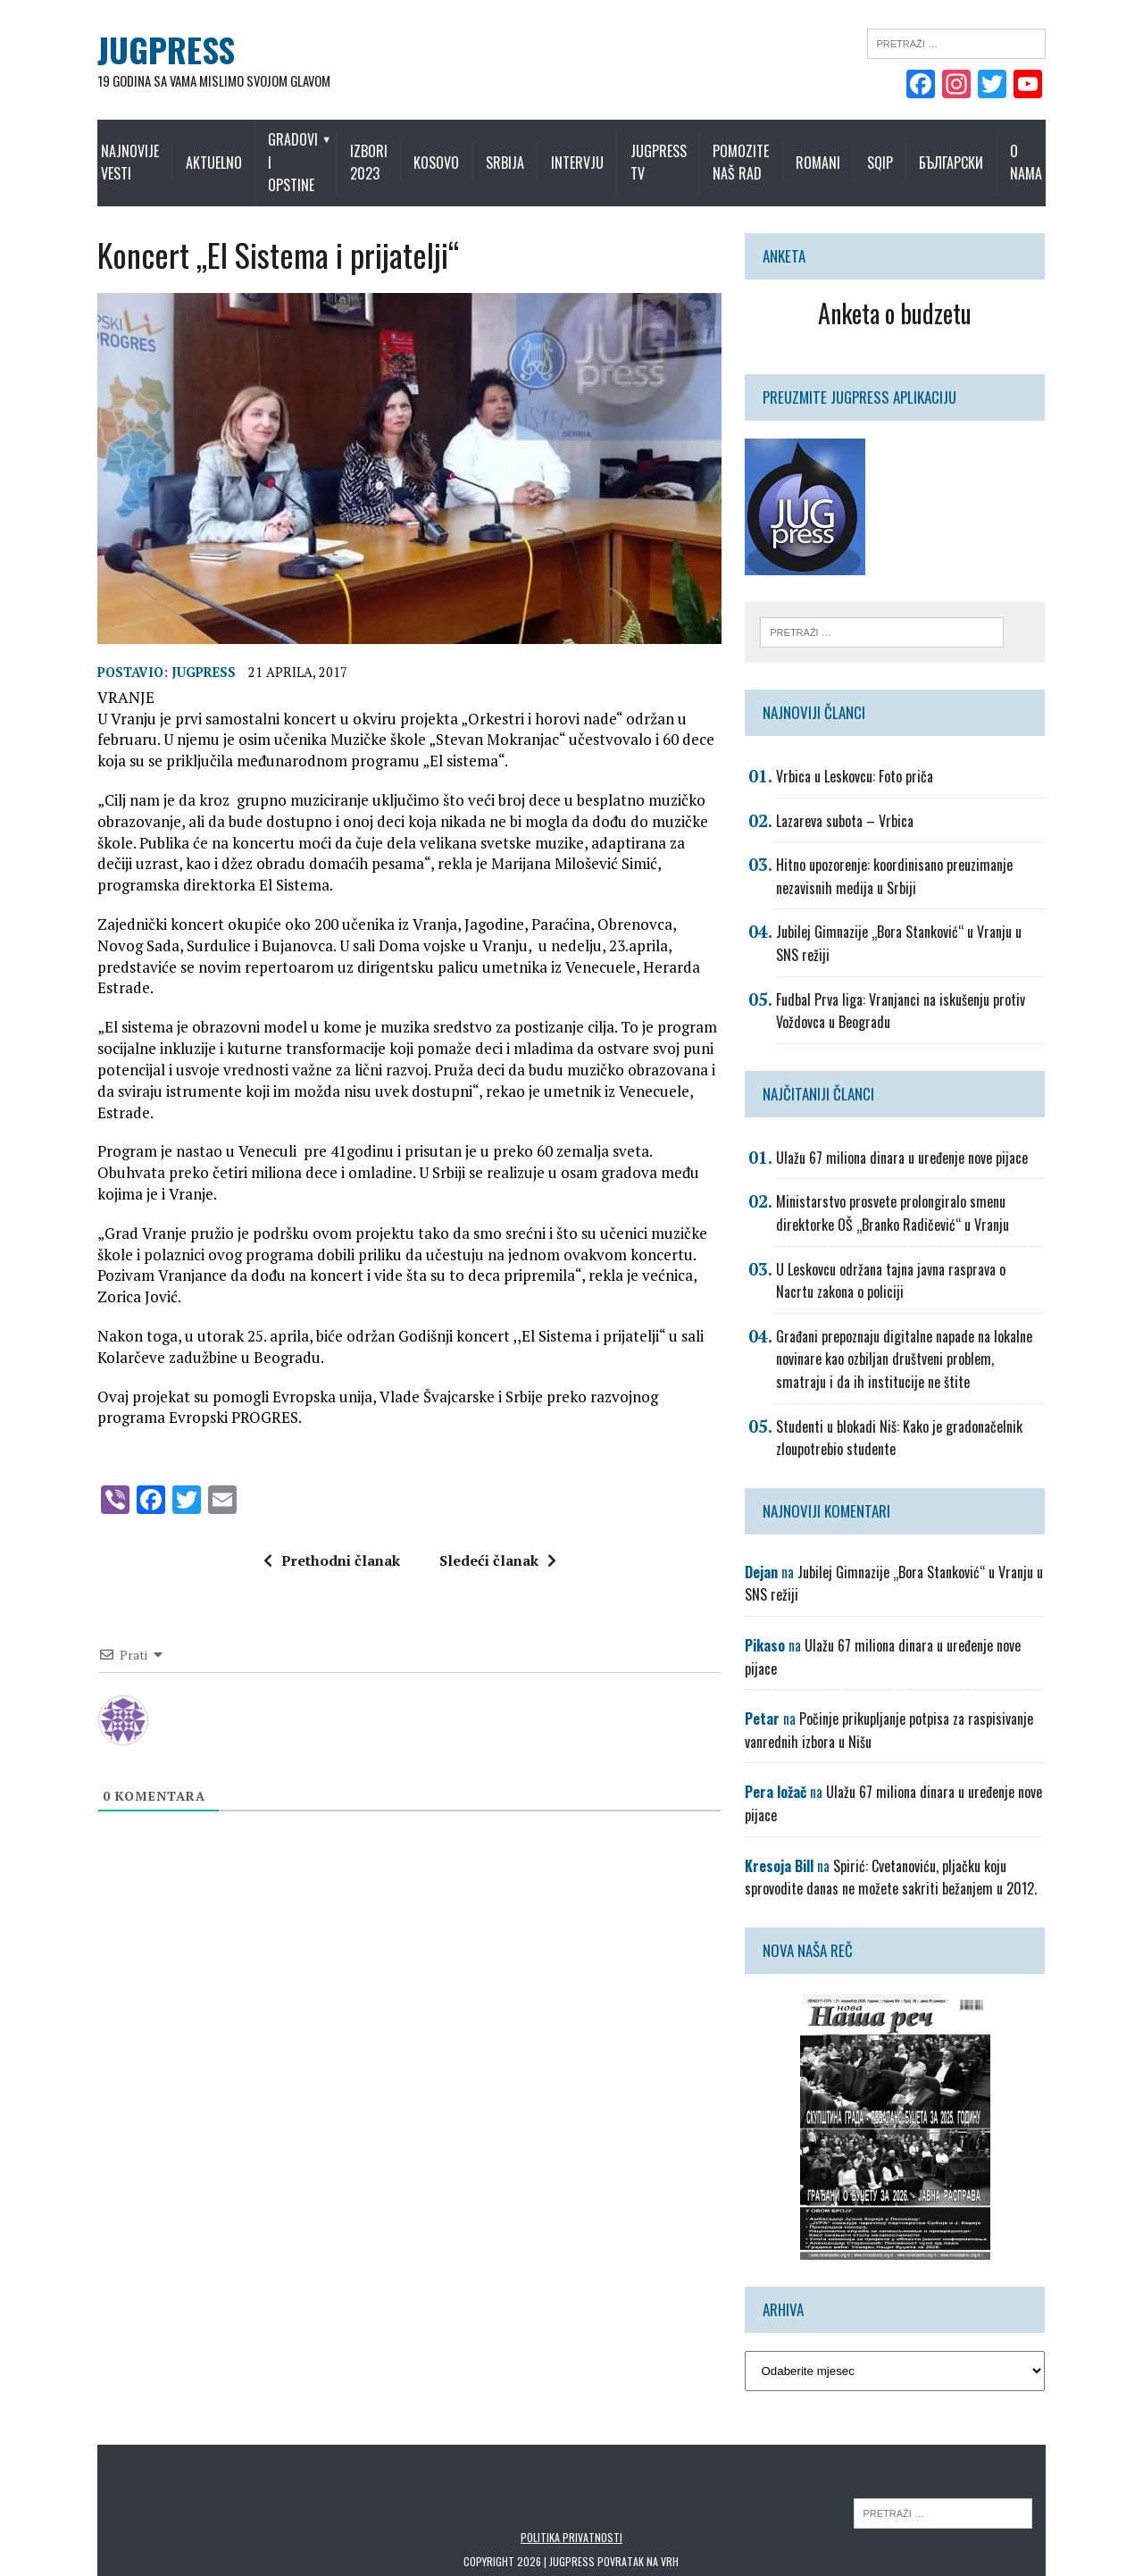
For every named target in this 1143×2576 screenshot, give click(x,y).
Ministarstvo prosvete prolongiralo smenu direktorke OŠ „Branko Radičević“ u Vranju (941, 1194)
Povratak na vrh (639, 2496)
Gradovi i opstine (265, 151)
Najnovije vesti (86, 151)
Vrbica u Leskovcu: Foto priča (874, 756)
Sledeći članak (479, 1473)
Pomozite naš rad (770, 151)
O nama (1070, 151)
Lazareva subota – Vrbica (864, 801)
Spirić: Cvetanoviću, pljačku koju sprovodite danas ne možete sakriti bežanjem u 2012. (926, 1812)
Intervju (592, 151)
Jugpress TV (674, 151)
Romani (860, 151)
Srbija (521, 151)
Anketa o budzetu (931, 290)
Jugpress (151, 690)
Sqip (923, 151)
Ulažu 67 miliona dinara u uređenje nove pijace (921, 1138)
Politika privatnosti (571, 2472)
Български (995, 151)
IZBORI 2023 (369, 151)
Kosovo (452, 151)
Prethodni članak (313, 1473)
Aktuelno (182, 151)
